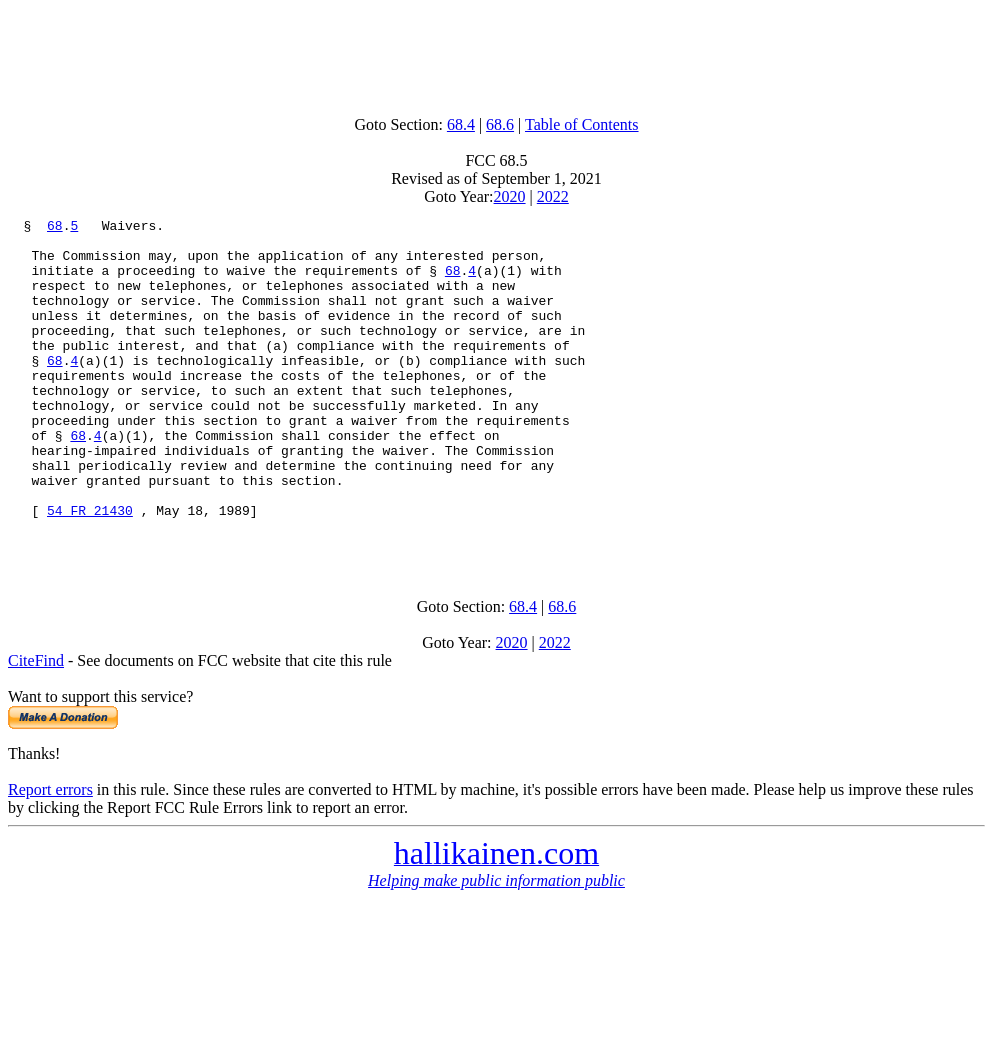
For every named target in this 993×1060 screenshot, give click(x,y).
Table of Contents (582, 124)
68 (55, 228)
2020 (510, 196)
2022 (553, 196)
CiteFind (36, 726)
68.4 (461, 124)
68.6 (500, 124)
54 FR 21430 (90, 570)
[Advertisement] (497, 53)
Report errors (50, 855)
